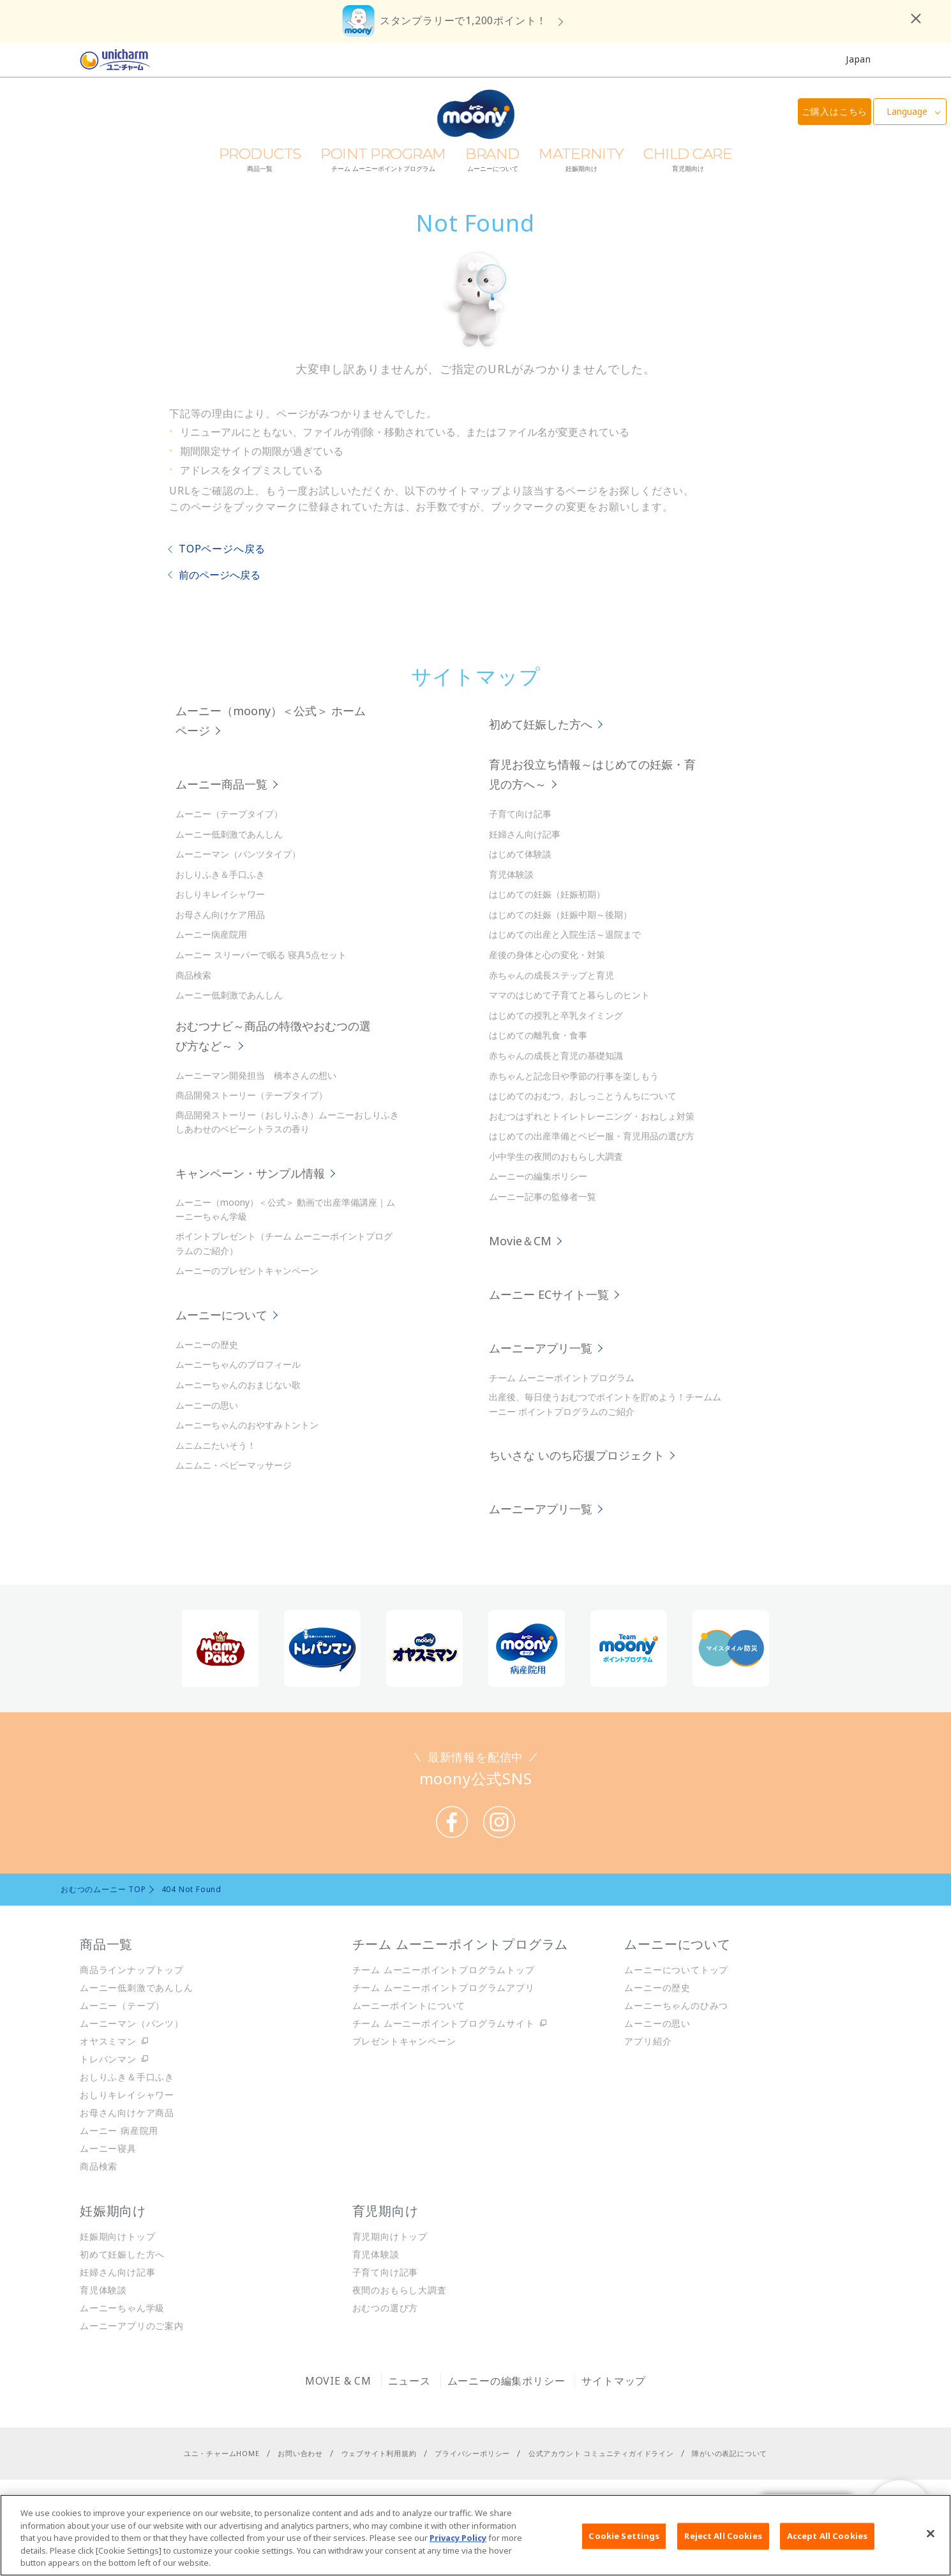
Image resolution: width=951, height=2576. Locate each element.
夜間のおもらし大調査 (399, 2290)
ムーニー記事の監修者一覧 (542, 1196)
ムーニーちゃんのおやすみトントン (247, 1425)
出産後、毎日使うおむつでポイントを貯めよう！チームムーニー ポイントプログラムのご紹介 (605, 1404)
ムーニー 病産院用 (119, 2130)
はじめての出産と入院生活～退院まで (565, 934)
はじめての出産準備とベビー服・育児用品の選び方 (591, 1136)
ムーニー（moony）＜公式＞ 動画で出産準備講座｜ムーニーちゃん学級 (285, 1209)
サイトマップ (613, 2381)
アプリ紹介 (647, 2041)
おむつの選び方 (385, 2308)
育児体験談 (511, 874)
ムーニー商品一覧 (223, 784)
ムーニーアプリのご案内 (132, 2326)
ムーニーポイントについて (409, 2005)
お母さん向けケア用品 (220, 914)
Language (907, 111)
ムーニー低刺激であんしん (229, 834)
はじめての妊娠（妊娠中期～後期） (560, 914)
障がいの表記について (729, 2453)
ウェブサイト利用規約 (379, 2453)
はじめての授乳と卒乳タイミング (556, 1015)
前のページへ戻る (219, 574)
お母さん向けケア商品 (127, 2112)
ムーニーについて (223, 1314)
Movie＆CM (522, 1240)
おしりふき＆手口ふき (220, 874)
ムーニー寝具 (108, 2148)
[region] (475, 2535)
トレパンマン (108, 2059)
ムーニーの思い (207, 1405)
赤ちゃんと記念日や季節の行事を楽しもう (574, 1076)
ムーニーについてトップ (676, 1970)
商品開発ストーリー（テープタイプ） (251, 1095)
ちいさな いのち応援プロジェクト (578, 1455)
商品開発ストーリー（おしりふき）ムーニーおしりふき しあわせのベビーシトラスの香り (287, 1122)
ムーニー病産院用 (211, 934)
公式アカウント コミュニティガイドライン (601, 2453)
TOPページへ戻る (222, 549)
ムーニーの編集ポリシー (538, 1176)
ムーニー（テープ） (122, 2005)
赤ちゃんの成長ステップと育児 (551, 975)
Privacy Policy (458, 2537)
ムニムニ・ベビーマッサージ (234, 1465)
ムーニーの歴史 (207, 1344)
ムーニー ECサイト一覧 (550, 1294)
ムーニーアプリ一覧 (542, 1348)
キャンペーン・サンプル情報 (252, 1173)
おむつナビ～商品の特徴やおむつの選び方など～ (273, 1035)
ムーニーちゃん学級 (122, 2308)
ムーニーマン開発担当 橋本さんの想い (256, 1075)
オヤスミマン (108, 2041)
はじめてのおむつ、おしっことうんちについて (583, 1096)
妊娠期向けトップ (117, 2236)
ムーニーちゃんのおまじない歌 (238, 1385)
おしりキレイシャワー (220, 894)
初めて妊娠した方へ (542, 724)
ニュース (409, 2381)
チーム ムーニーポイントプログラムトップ (443, 1970)
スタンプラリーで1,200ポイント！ (463, 20)
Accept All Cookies (827, 2536)
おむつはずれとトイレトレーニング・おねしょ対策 (591, 1116)
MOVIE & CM (338, 2381)
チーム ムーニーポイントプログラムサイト (443, 2023)
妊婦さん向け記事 (524, 834)
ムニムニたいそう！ (216, 1445)
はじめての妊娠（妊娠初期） (547, 894)
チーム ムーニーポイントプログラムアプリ (443, 1987)
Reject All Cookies (722, 2536)
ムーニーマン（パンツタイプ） (238, 854)
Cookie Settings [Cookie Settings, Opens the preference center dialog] (623, 2536)
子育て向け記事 (520, 814)
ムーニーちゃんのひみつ (676, 2005)
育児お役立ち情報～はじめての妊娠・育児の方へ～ (592, 774)
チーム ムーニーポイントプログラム (561, 1378)
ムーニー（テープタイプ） (229, 814)
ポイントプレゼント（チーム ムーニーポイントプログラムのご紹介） (284, 1243)
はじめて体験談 (520, 854)
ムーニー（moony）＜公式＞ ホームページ (271, 720)
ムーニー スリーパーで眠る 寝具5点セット (261, 955)
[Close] (931, 2534)
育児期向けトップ (390, 2236)
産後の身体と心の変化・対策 (547, 955)
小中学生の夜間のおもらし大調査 (556, 1156)
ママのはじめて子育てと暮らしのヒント (569, 995)
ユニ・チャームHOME (222, 2453)
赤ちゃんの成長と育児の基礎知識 (556, 1055)
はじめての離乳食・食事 (538, 1035)
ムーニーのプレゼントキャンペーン (247, 1270)
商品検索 (193, 975)
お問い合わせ (300, 2453)
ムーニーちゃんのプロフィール (238, 1364)
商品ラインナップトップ (132, 1970)
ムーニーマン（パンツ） (132, 2023)
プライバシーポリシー (472, 2453)
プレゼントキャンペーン (404, 2041)
